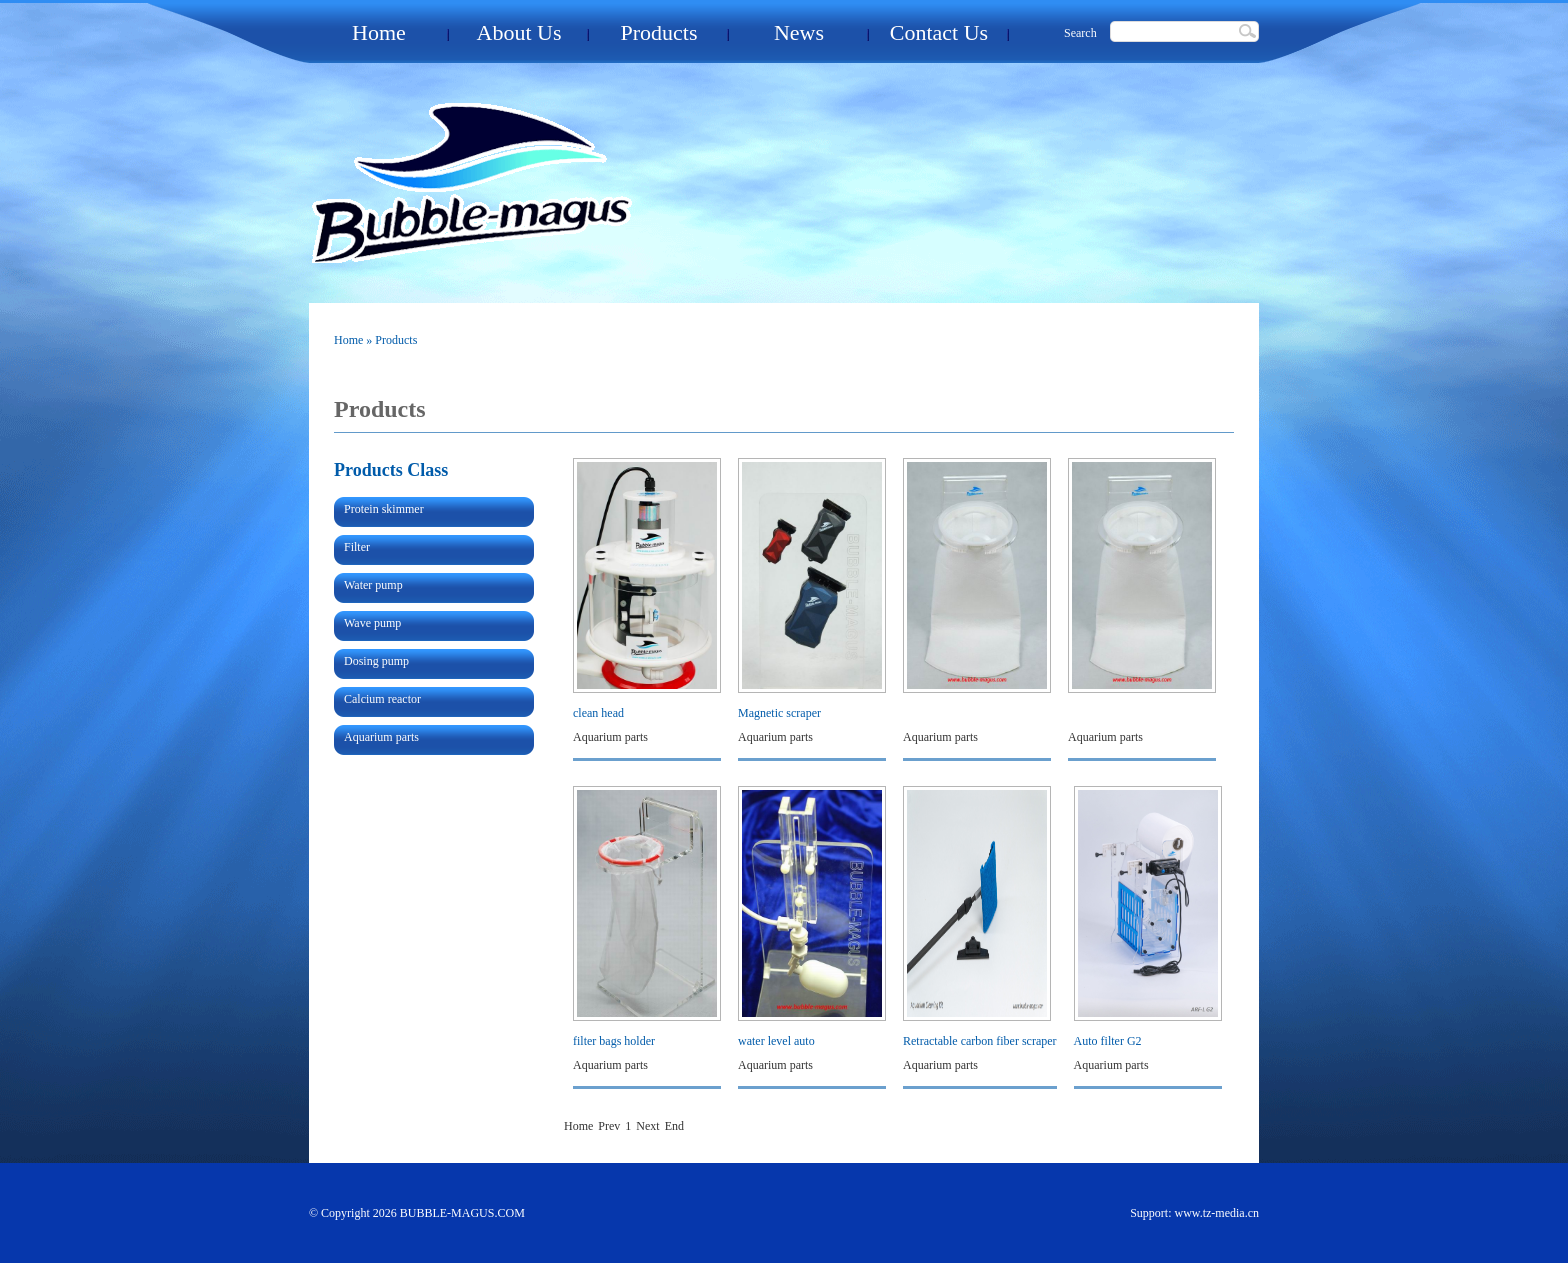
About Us (519, 32)
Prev (609, 1126)
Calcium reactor (382, 699)
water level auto (776, 1041)
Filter (357, 547)
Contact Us (939, 32)
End (674, 1126)
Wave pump (372, 623)
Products (659, 32)
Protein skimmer (384, 509)
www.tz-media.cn (1216, 1213)
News (799, 32)
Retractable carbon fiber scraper (980, 1041)
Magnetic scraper (779, 713)
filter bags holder (614, 1041)
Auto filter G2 (1108, 1041)
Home (379, 32)
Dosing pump (376, 661)
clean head (598, 713)
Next (647, 1126)
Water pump (373, 585)
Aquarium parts (381, 737)
